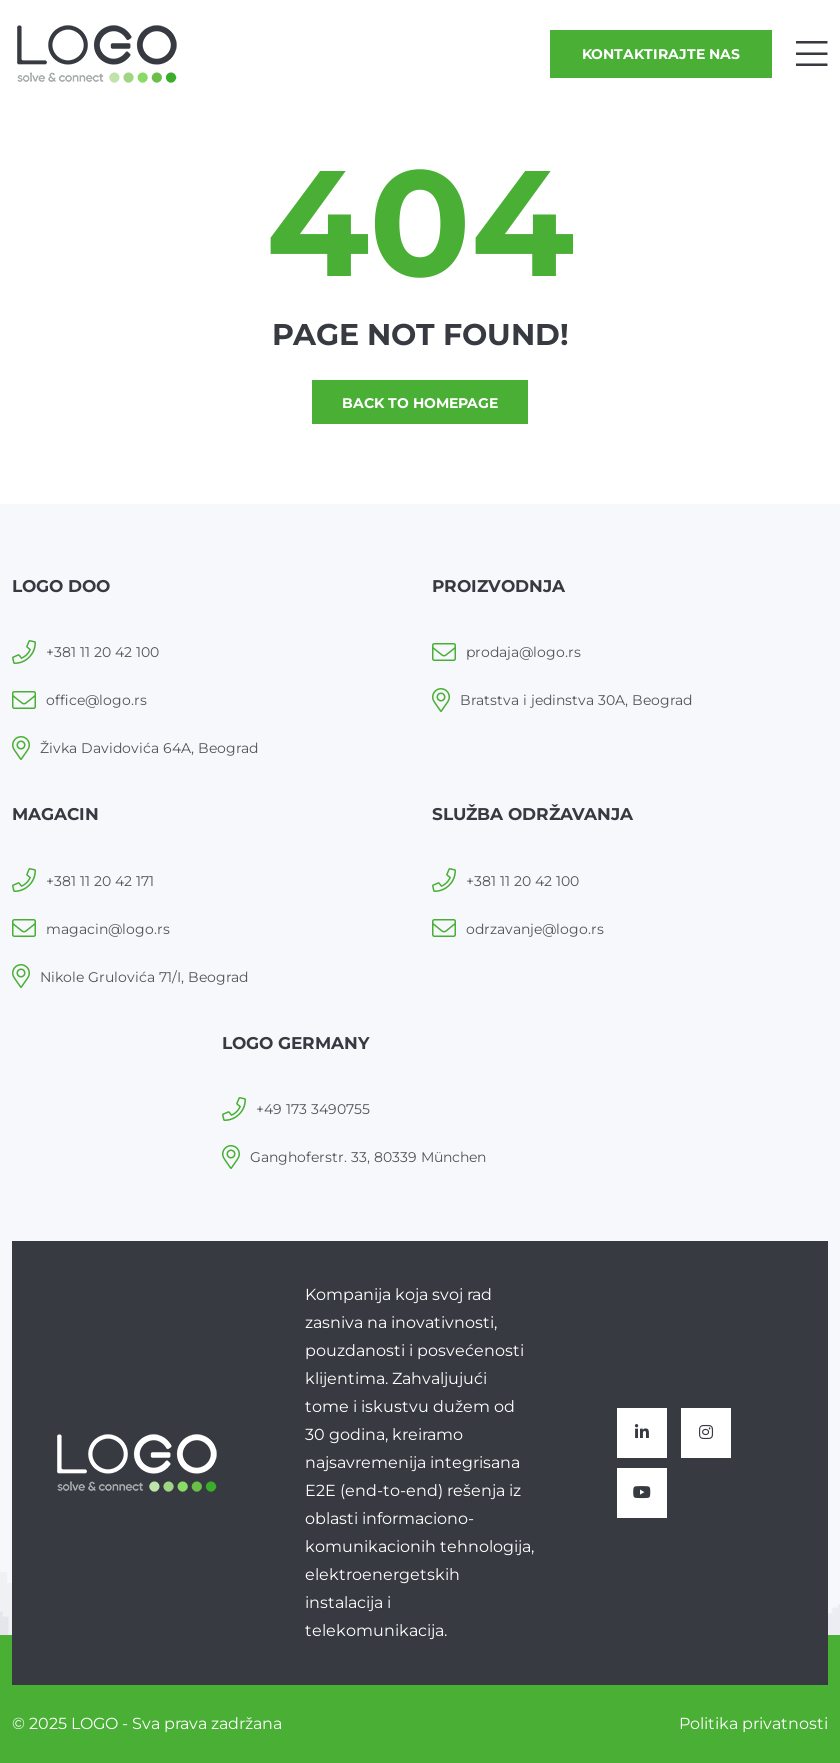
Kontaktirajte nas (661, 54)
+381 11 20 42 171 (100, 881)
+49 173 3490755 (313, 1109)
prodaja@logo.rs (523, 652)
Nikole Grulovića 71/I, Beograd (144, 977)
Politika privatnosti (753, 1723)
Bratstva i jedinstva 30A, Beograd (576, 700)
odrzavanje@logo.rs (535, 929)
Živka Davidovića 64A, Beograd (149, 748)
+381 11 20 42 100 (102, 652)
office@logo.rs (96, 700)
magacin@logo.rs (108, 929)
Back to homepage (420, 403)
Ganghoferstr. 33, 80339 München (368, 1157)
